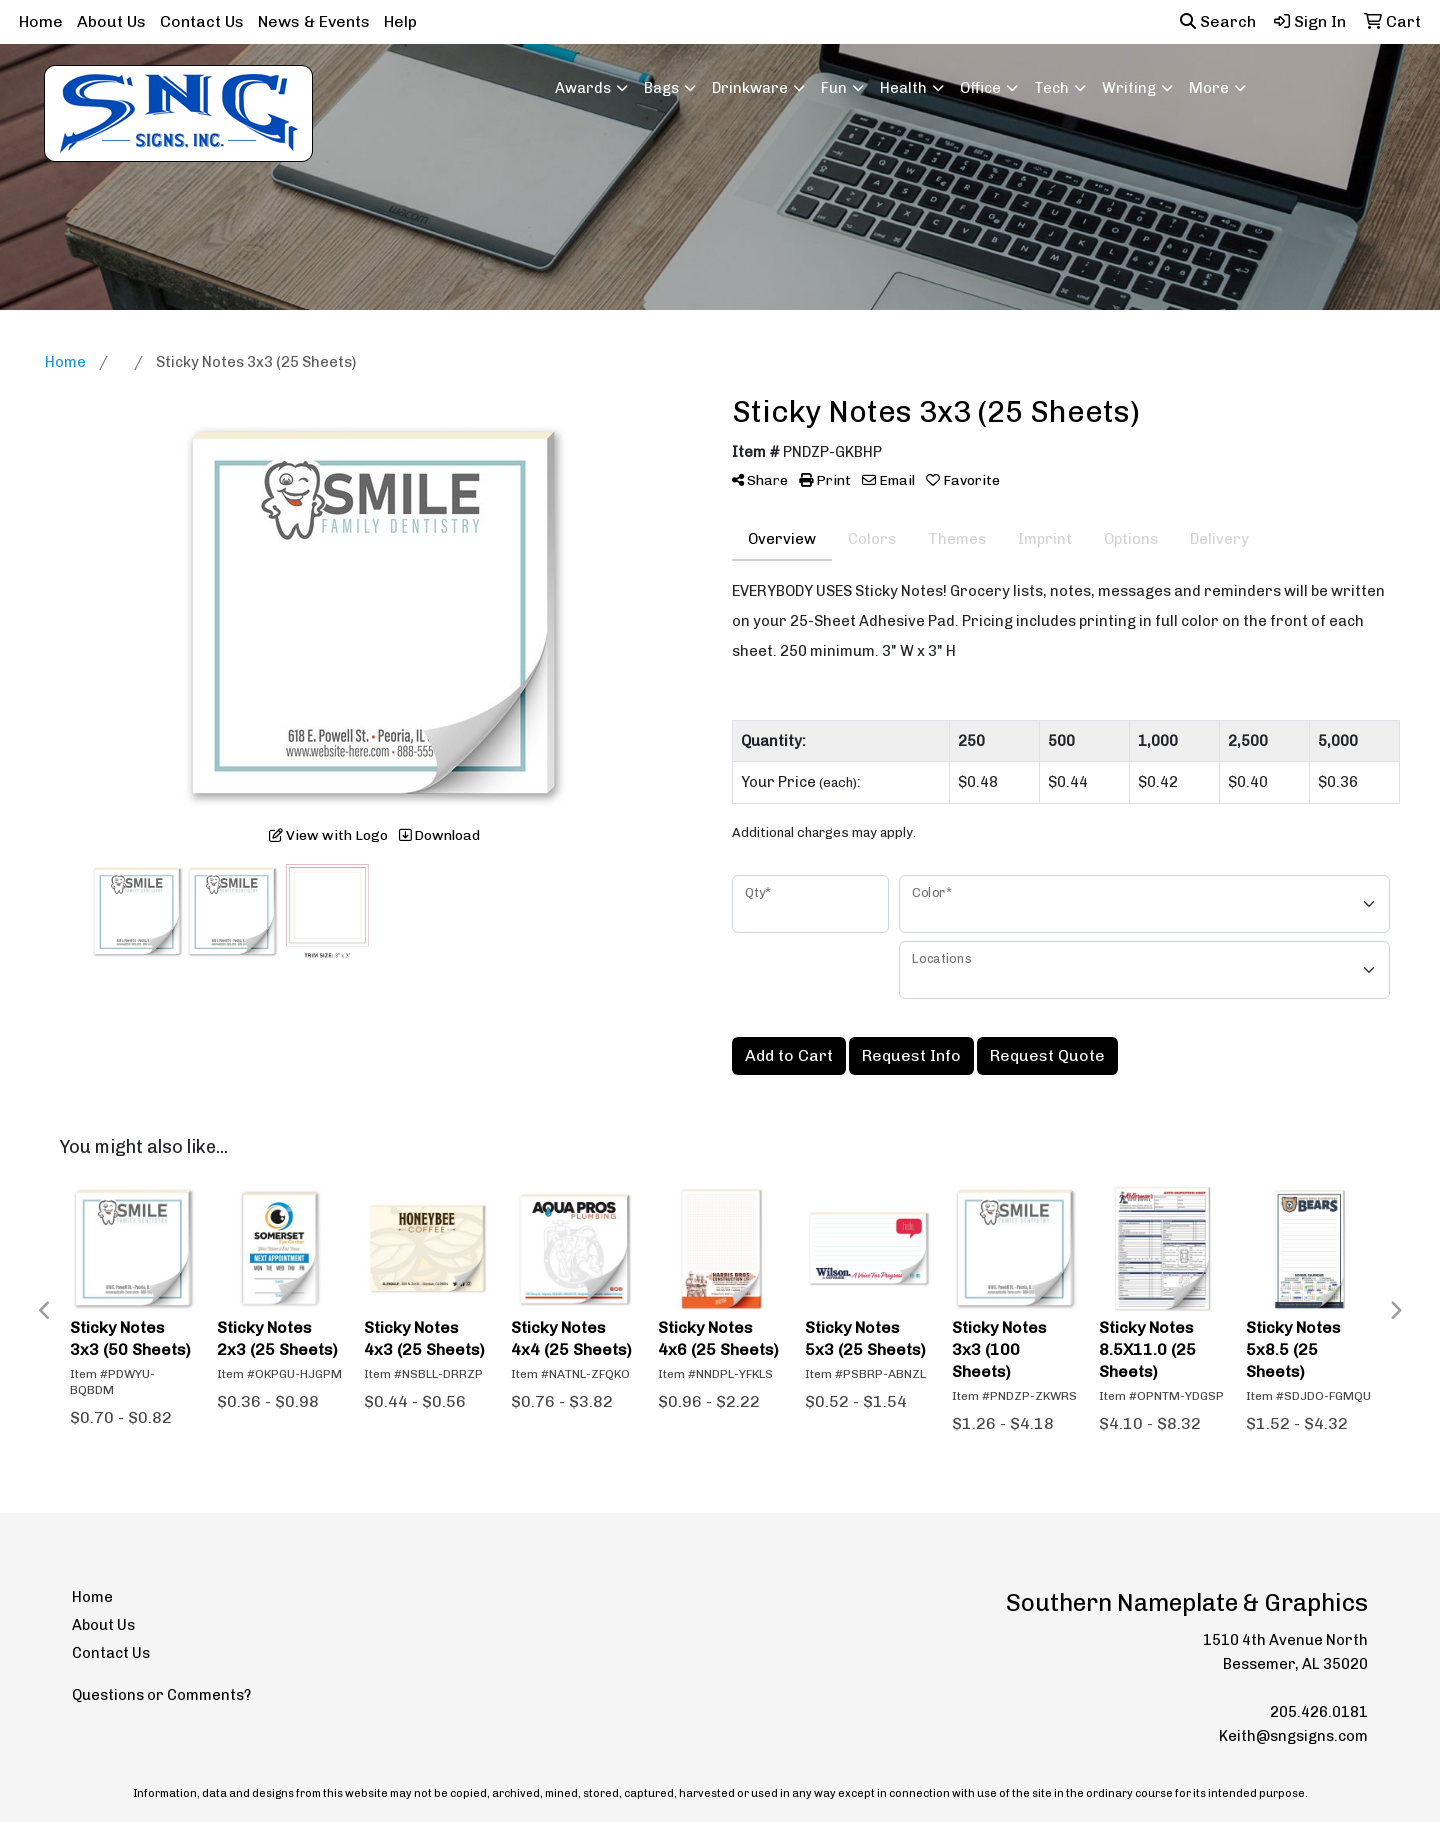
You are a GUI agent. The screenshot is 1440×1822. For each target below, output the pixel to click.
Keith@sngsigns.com (1293, 1736)
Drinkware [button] (750, 88)
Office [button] (980, 88)
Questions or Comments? (161, 1695)
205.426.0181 (1319, 1712)
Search (1218, 21)
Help (400, 21)
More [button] (1209, 88)
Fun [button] (834, 88)
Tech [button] (1051, 88)
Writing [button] (1129, 88)
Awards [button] (583, 88)
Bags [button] (661, 88)
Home (41, 21)
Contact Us (202, 21)
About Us (111, 21)
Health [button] (903, 88)
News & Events (314, 21)
